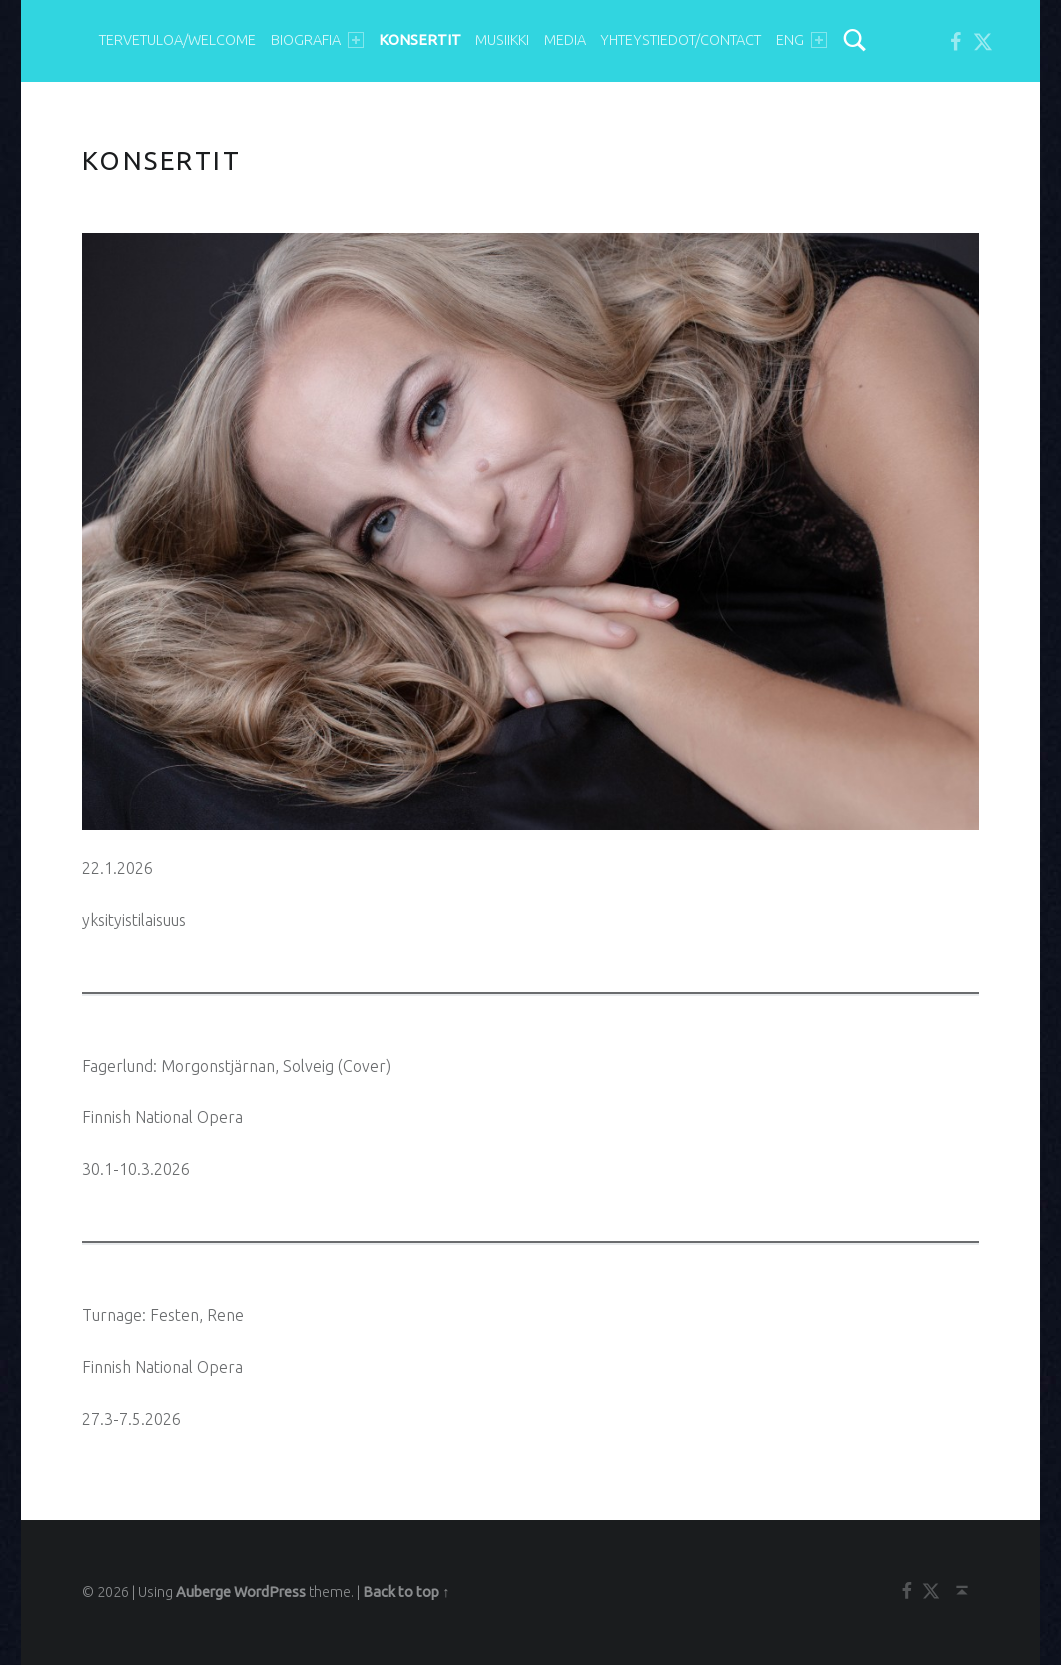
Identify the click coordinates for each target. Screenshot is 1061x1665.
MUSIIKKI (502, 40)
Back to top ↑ (406, 1592)
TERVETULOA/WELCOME (177, 40)
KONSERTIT (420, 40)
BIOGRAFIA (317, 40)
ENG (801, 40)
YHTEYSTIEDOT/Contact (680, 40)
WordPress (270, 1592)
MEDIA (565, 40)
